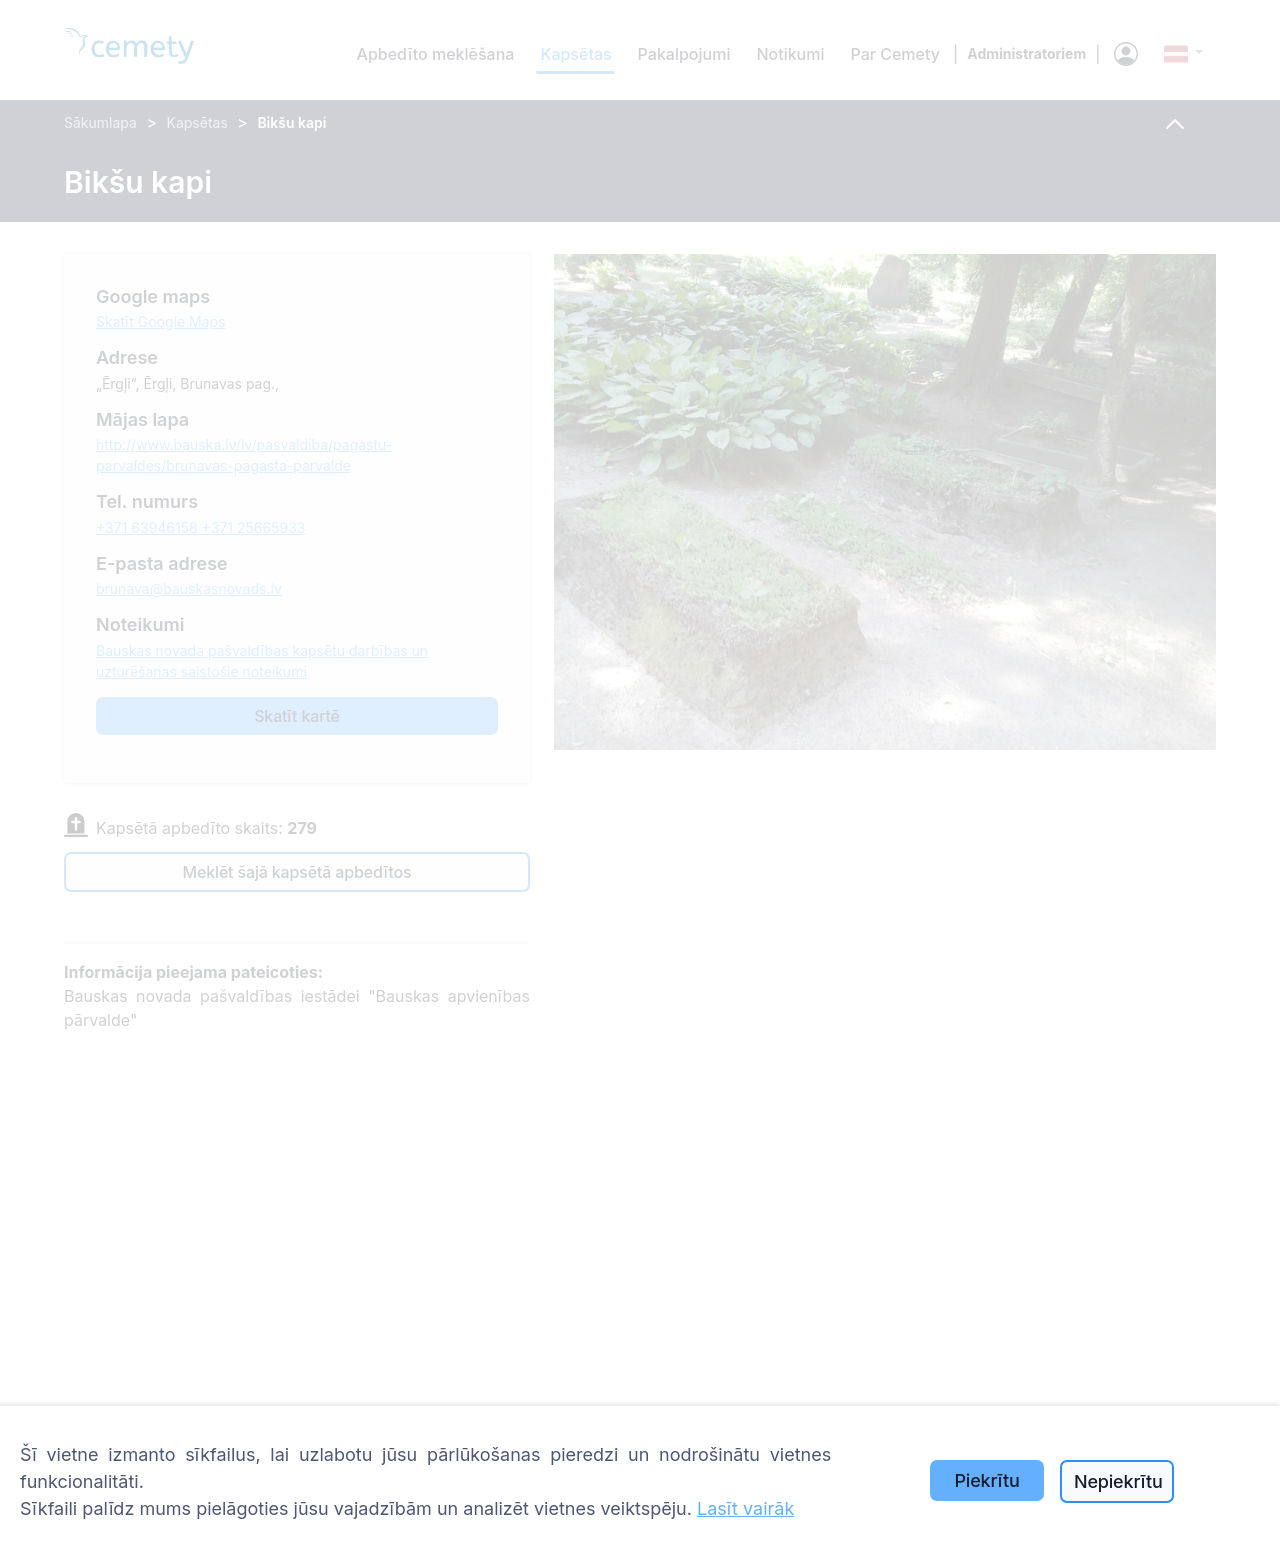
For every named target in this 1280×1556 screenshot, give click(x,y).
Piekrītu (986, 1480)
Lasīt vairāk (745, 1508)
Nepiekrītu (1118, 1481)
